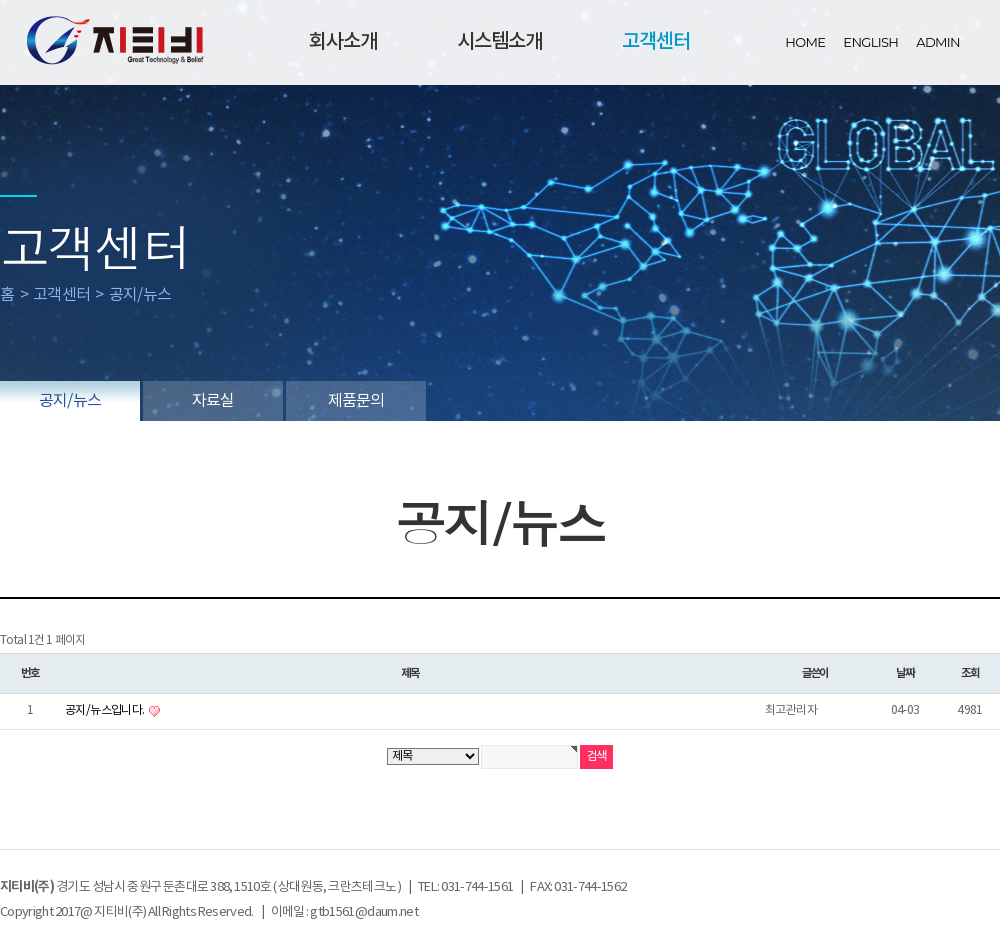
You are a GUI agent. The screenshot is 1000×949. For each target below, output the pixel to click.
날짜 (905, 673)
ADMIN (938, 42)
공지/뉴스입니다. (105, 710)
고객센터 (656, 42)
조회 (970, 673)
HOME (805, 42)
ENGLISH (870, 42)
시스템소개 (499, 42)
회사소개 (343, 42)
